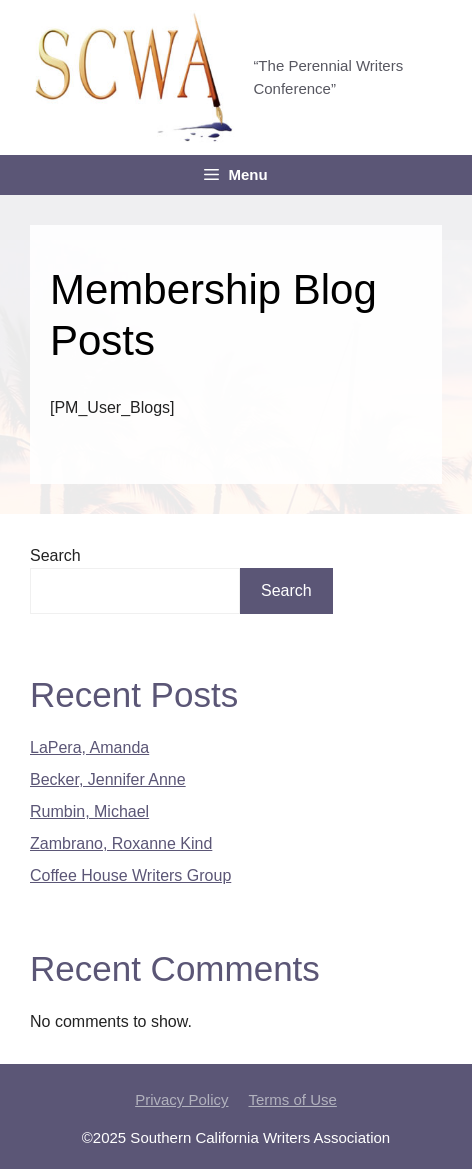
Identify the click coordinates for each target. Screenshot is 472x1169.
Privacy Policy (181, 1099)
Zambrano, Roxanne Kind (121, 843)
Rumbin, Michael (89, 811)
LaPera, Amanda (89, 747)
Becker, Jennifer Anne (108, 779)
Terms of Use (293, 1099)
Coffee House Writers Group (130, 875)
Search (55, 555)
